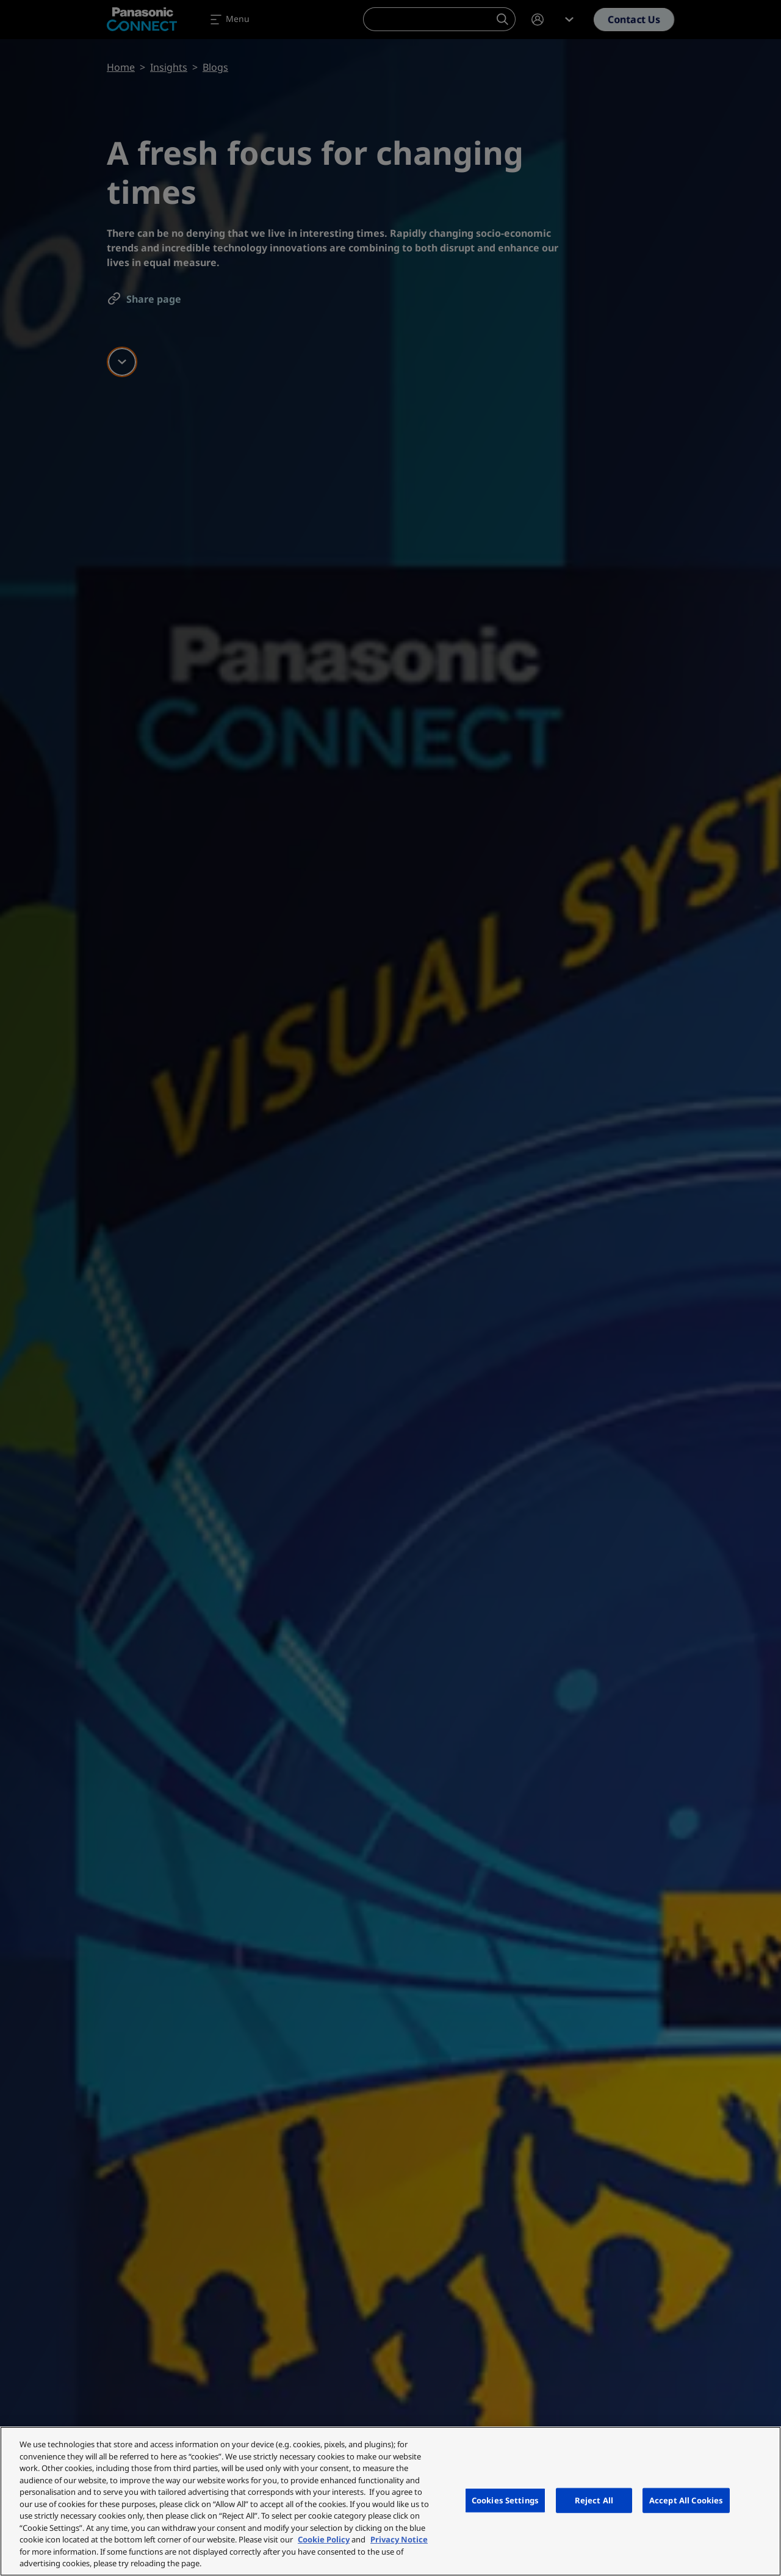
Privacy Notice (399, 2539)
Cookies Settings (505, 2499)
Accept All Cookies (686, 2499)
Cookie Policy (324, 2539)
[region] (390, 2501)
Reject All (594, 2499)
